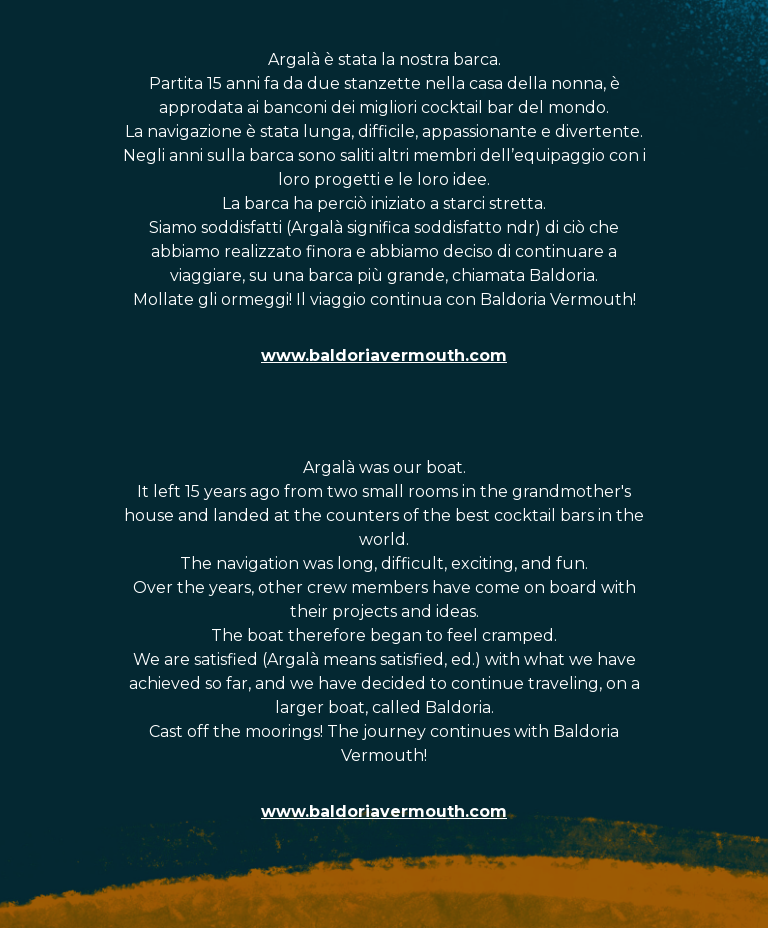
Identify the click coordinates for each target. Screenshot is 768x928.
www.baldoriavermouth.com (384, 355)
